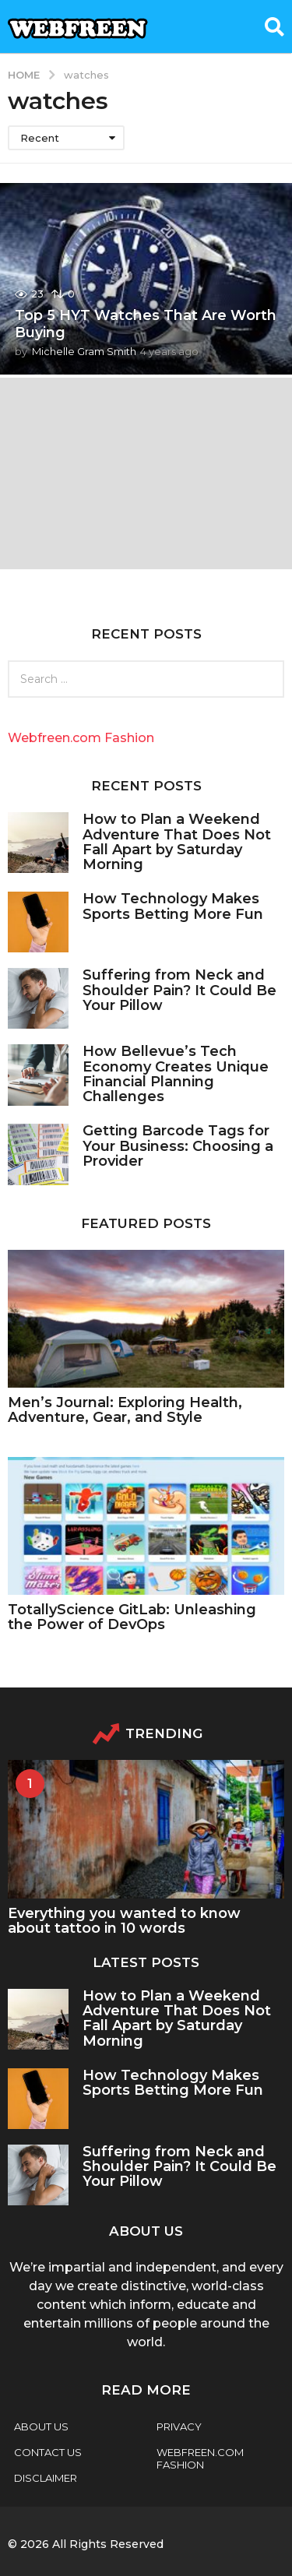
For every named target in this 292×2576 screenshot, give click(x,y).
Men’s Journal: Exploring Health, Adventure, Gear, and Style (125, 1410)
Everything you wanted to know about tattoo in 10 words (124, 1921)
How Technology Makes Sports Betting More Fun (175, 906)
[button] (274, 26)
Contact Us (48, 2452)
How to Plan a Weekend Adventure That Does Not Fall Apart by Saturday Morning (177, 842)
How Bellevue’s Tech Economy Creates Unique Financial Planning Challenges (176, 1074)
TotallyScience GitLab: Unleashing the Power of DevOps (132, 1617)
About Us (41, 2426)
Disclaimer (45, 2478)
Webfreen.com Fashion (81, 737)
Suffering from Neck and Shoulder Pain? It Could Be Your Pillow (179, 990)
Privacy (179, 2426)
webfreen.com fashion (200, 2458)
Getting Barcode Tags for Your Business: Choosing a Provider (178, 1146)
